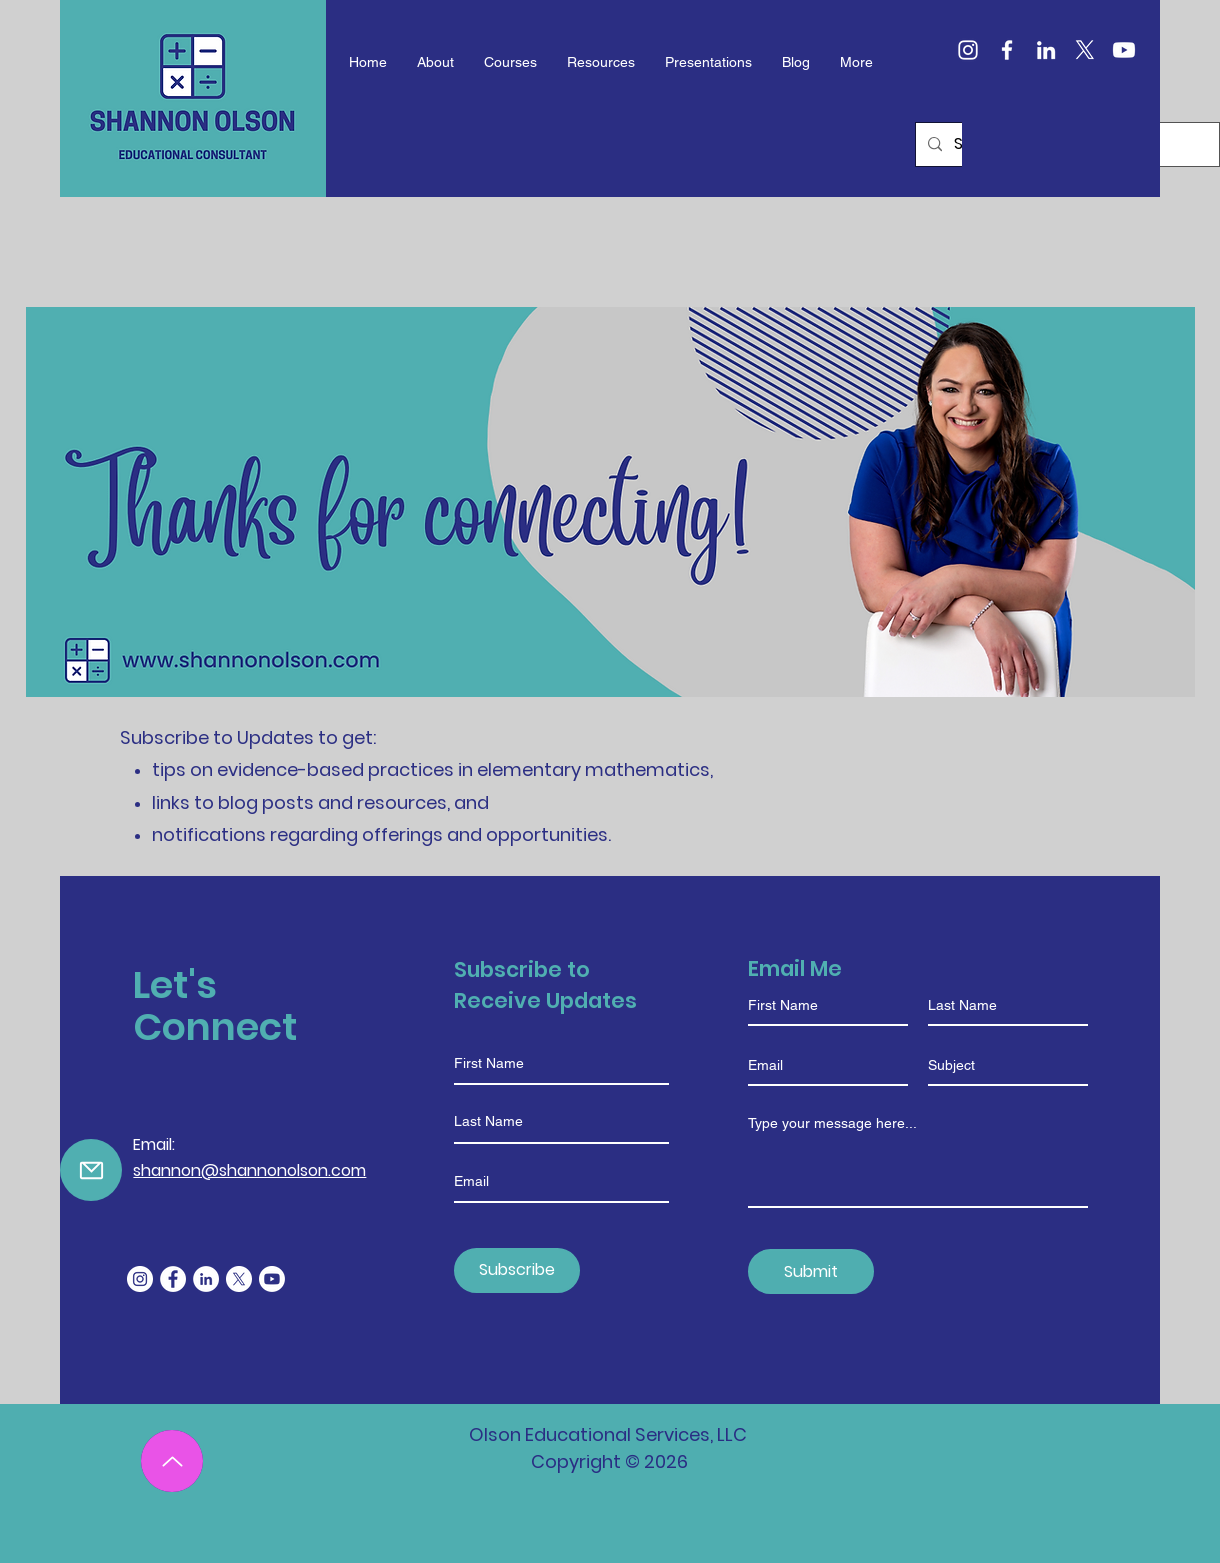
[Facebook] (1007, 50)
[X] (1085, 50)
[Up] (172, 1461)
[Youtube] (1124, 50)
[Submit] (811, 1271)
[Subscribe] (517, 1270)
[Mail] (91, 1170)
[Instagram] (968, 50)
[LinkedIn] (1046, 50)
